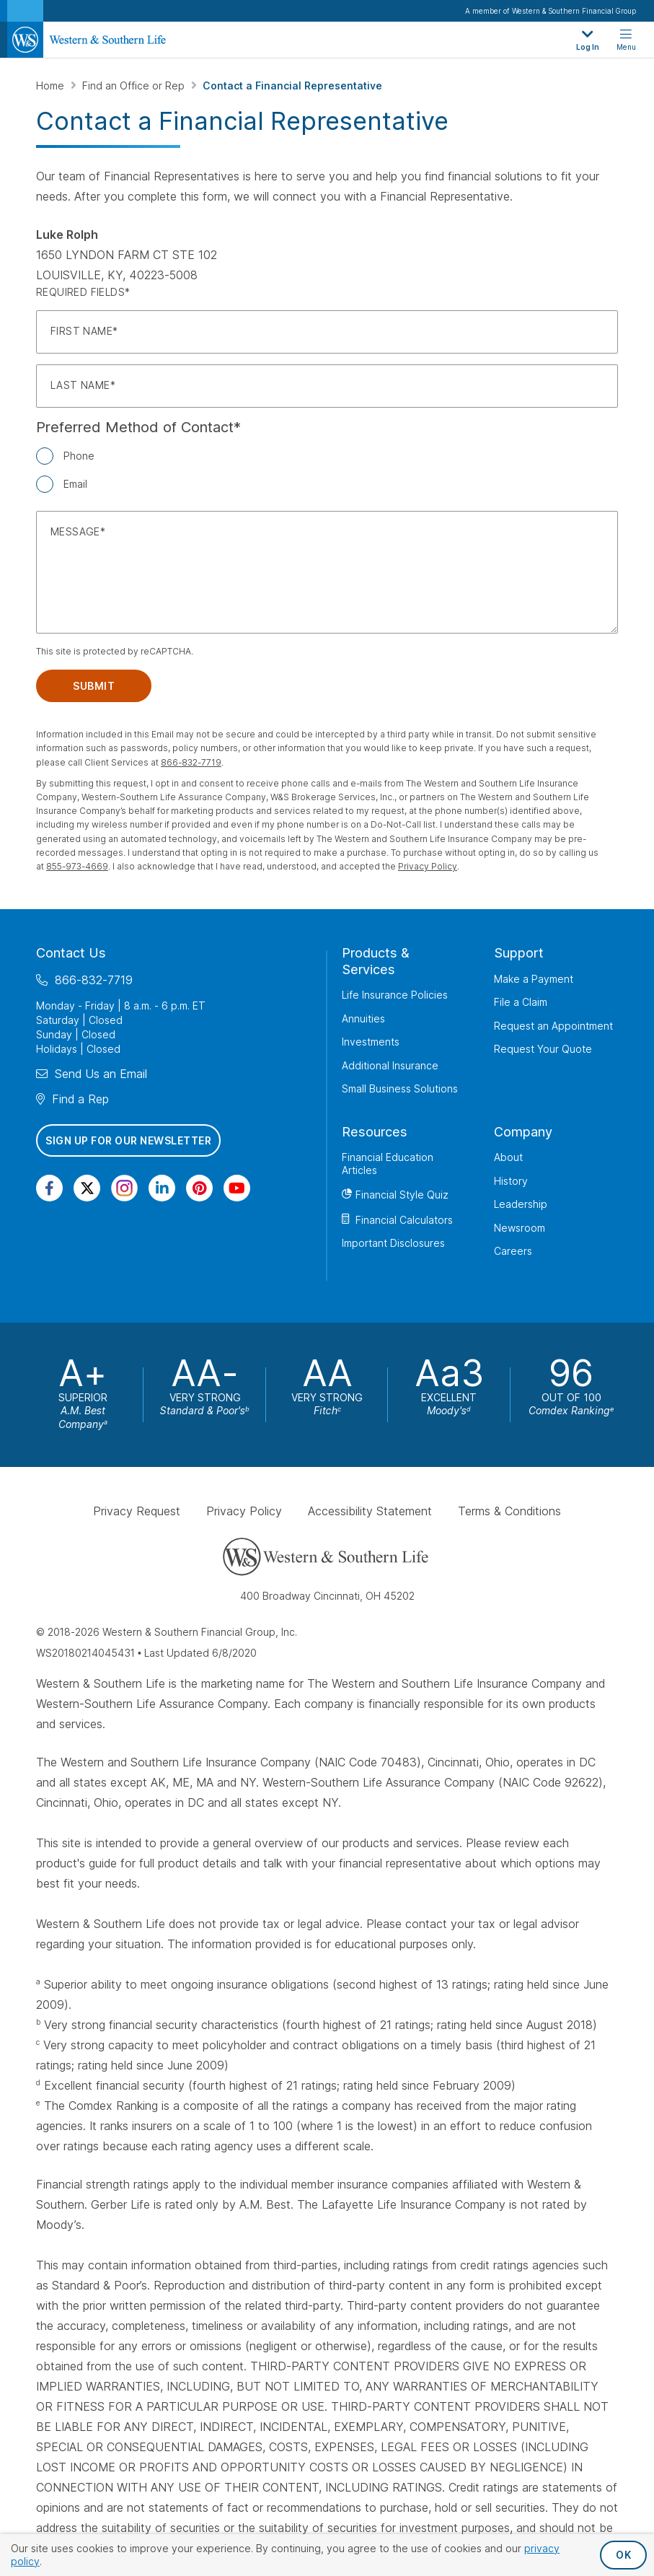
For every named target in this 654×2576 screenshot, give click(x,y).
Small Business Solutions (400, 1088)
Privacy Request (136, 1511)
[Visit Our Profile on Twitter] (87, 1188)
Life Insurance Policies (395, 995)
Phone (78, 456)
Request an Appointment (553, 1026)
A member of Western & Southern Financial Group (550, 10)
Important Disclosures (393, 1243)
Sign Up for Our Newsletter (128, 1140)
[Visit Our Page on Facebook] (49, 1188)
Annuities (363, 1018)
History (511, 1181)
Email (75, 484)
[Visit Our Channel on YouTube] (237, 1188)
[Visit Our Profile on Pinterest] (199, 1188)
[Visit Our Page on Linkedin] (162, 1188)
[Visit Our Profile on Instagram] (124, 1188)
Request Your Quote (543, 1049)
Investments (370, 1041)
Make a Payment (533, 979)
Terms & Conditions (509, 1511)
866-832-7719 (191, 762)
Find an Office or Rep (134, 85)
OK (623, 2555)
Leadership (520, 1204)
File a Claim (520, 1002)
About (508, 1157)
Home (51, 85)
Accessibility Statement (370, 1511)
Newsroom (519, 1228)
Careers (513, 1251)
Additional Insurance (390, 1065)
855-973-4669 (77, 866)
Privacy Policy (427, 866)
